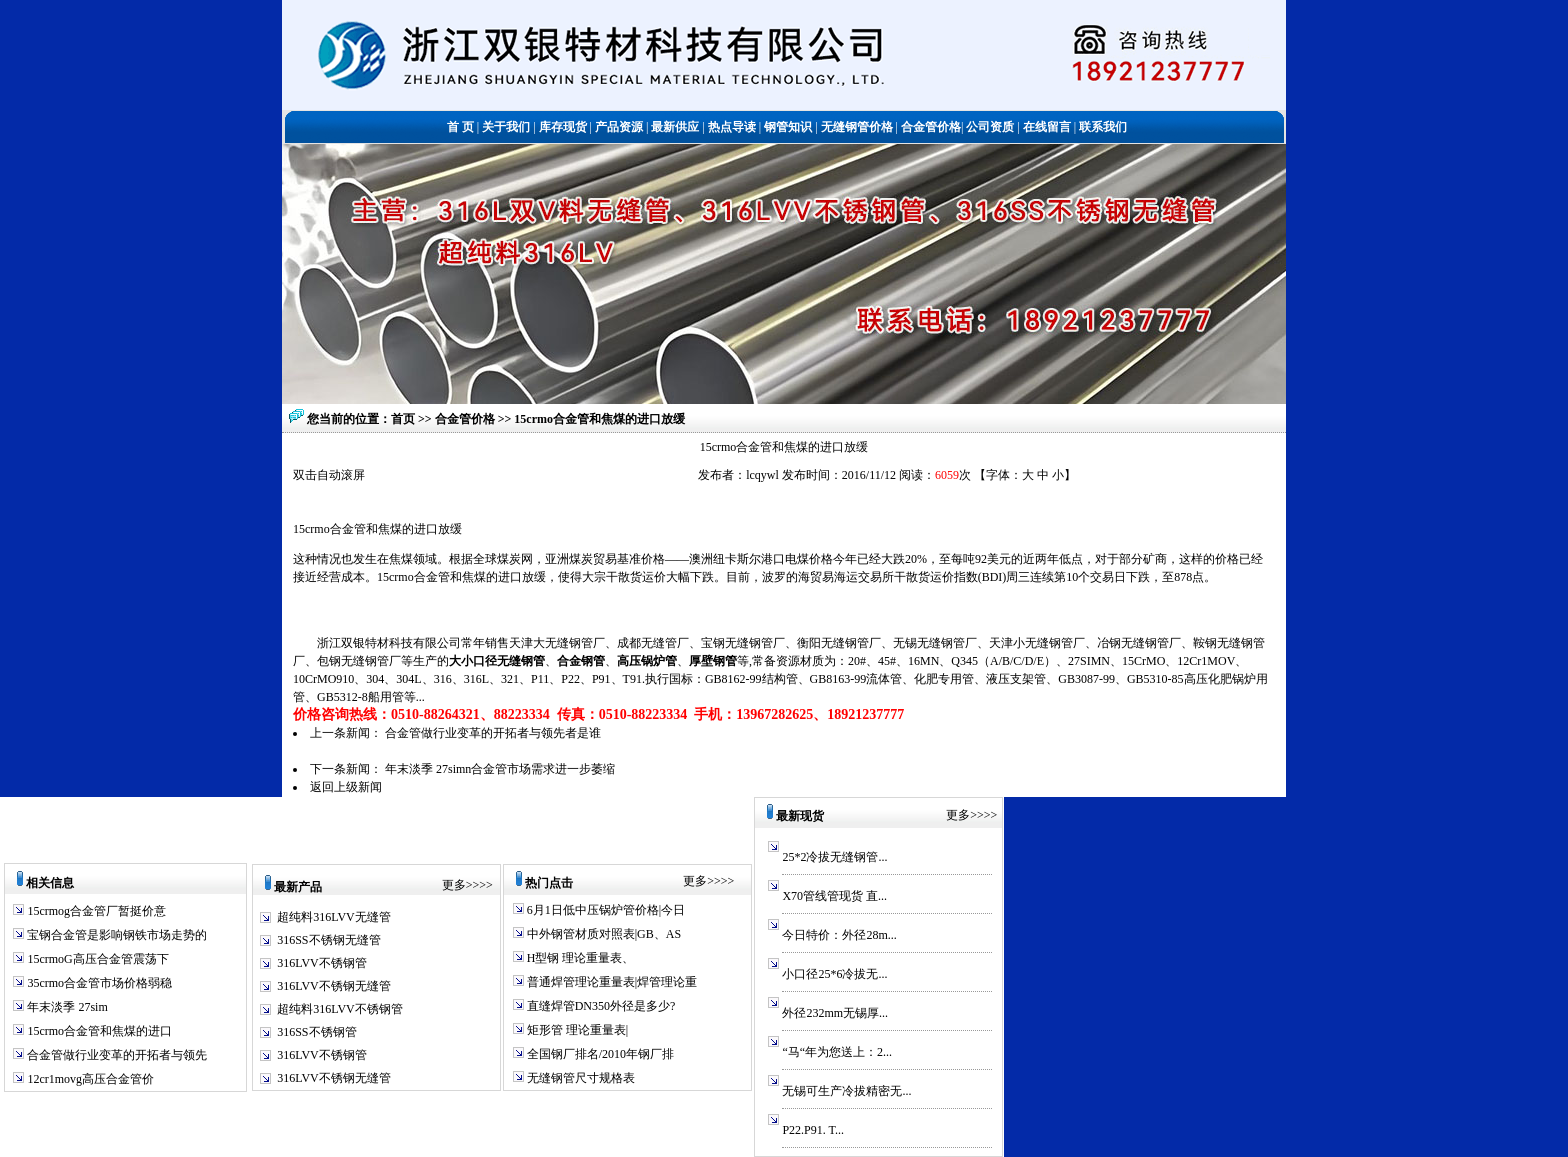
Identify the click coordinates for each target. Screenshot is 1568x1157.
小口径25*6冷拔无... (834, 974)
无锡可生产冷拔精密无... (846, 1091)
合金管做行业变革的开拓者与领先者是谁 (493, 733)
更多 (454, 885)
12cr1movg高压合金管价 (89, 1079)
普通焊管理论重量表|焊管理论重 (610, 982)
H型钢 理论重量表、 (579, 958)
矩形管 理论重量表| (576, 1030)
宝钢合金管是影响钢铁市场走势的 (115, 935)
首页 (403, 419)
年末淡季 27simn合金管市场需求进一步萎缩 (500, 769)
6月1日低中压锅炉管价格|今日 (604, 910)
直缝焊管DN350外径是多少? (600, 1006)
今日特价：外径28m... (839, 935)
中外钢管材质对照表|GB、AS (602, 934)
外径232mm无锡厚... (835, 1013)
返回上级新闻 (346, 787)
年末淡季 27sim (65, 1007)
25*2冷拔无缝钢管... (834, 857)
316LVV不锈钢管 (322, 963)
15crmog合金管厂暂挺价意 (95, 911)
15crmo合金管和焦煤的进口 (98, 1031)
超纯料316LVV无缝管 (334, 917)
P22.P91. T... (813, 1130)
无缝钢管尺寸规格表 (579, 1078)
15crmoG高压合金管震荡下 (96, 959)
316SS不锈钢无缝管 (328, 940)
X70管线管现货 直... (834, 896)
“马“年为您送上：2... (837, 1052)
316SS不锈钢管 (316, 1032)
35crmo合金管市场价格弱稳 (98, 983)
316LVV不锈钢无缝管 (334, 986)
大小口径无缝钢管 (497, 661)
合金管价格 (466, 419)
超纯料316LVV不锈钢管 (340, 1009)
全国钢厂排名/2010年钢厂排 (599, 1054)
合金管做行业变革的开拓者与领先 (115, 1055)
